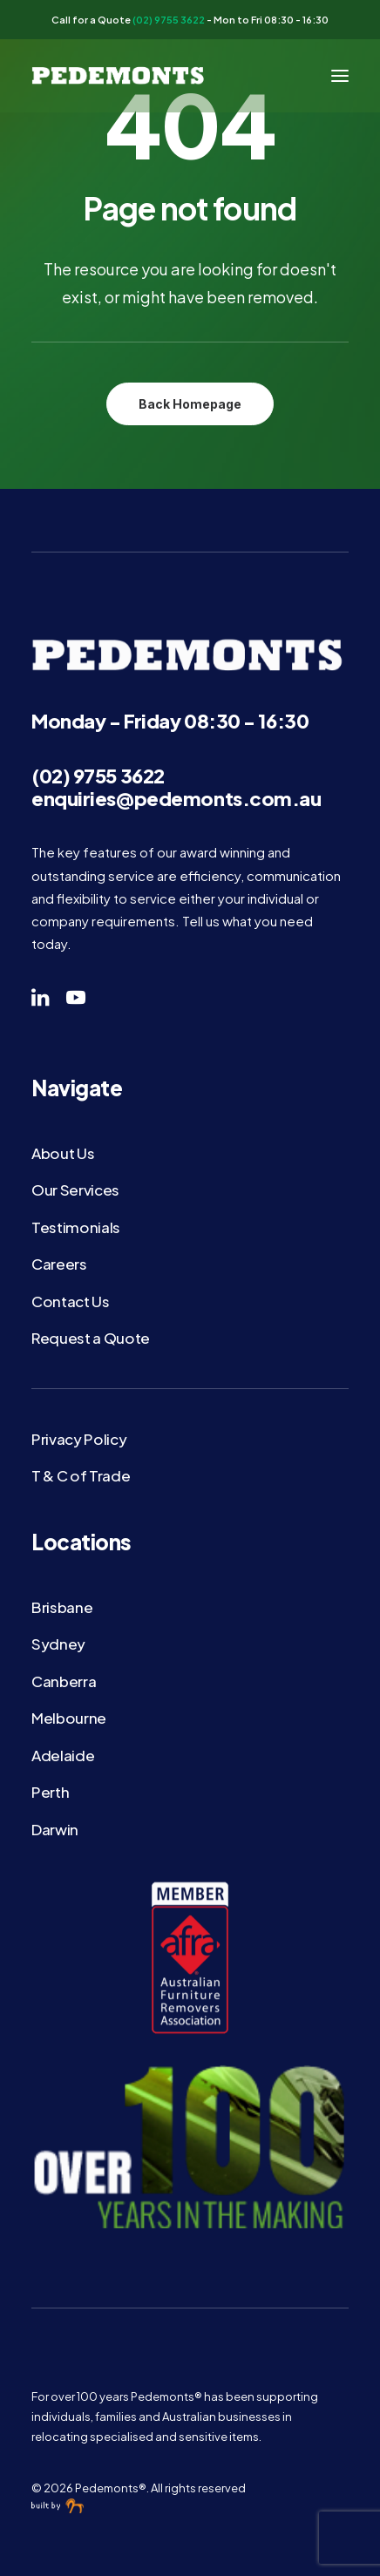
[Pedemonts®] (119, 76)
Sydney (58, 1643)
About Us (62, 1153)
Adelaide (62, 1755)
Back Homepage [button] (190, 404)
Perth (50, 1791)
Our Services (75, 1189)
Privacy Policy (78, 1438)
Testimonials (75, 1227)
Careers (59, 1263)
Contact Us (70, 1301)
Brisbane (61, 1607)
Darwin (54, 1829)
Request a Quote (90, 1337)
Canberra (63, 1681)
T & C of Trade (80, 1475)
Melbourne (68, 1717)
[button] (340, 75)
